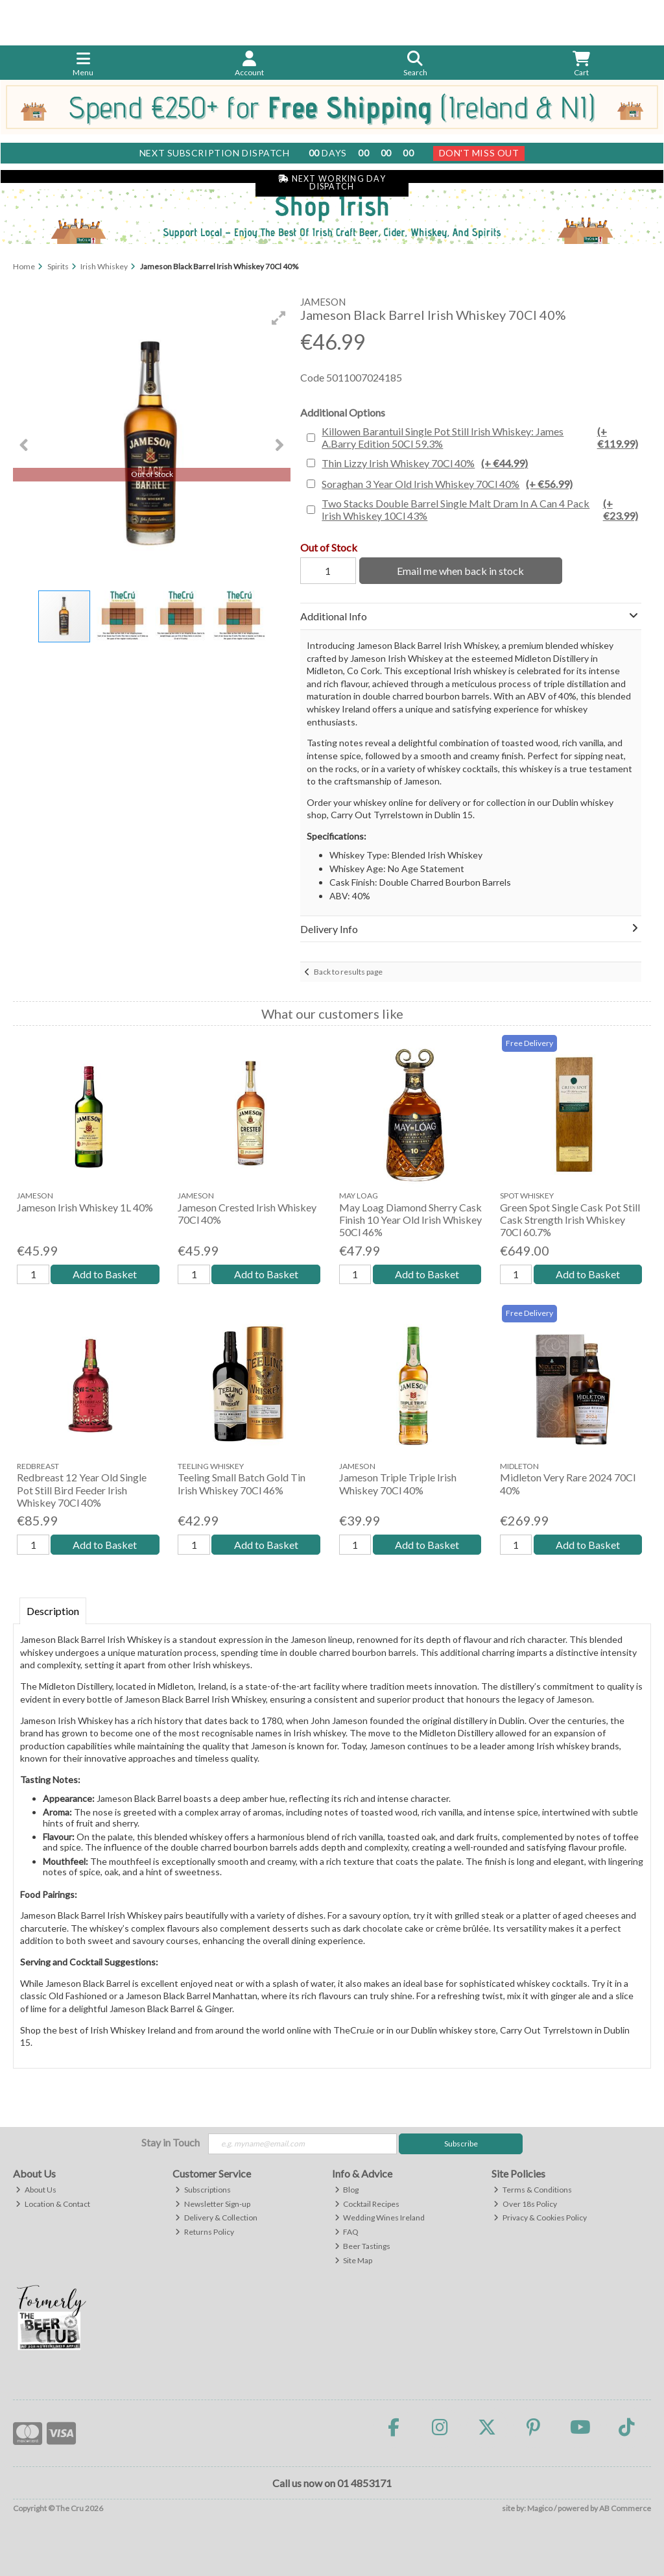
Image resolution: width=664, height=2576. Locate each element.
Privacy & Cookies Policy (540, 2217)
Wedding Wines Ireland (380, 2217)
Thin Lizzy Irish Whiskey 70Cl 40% (425, 463)
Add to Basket (105, 1274)
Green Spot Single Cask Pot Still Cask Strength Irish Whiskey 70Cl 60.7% (570, 1219)
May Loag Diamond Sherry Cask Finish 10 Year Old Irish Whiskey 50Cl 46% (410, 1219)
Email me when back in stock (460, 571)
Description (53, 1611)
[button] (278, 318)
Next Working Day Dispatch (332, 183)
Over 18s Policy (525, 2204)
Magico (539, 2508)
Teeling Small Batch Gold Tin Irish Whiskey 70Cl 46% (241, 1483)
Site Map (354, 2260)
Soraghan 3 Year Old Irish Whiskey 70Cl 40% (447, 484)
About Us (36, 2189)
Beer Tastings (363, 2246)
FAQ (347, 2232)
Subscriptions (203, 2189)
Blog (347, 2189)
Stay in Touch (170, 2142)
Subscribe (461, 2143)
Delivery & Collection (216, 2217)
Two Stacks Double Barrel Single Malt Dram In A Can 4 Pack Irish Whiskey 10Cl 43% (479, 509)
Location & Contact (53, 2204)
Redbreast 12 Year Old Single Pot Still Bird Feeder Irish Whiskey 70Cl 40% (82, 1489)
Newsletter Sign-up (212, 2204)
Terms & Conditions (532, 2189)
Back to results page (348, 972)
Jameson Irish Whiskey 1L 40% (85, 1207)
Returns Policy (204, 2232)
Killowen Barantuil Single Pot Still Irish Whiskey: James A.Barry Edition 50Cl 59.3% (479, 437)
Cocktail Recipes (367, 2204)
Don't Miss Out (479, 152)
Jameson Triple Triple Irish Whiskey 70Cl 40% (397, 1483)
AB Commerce (625, 2508)
